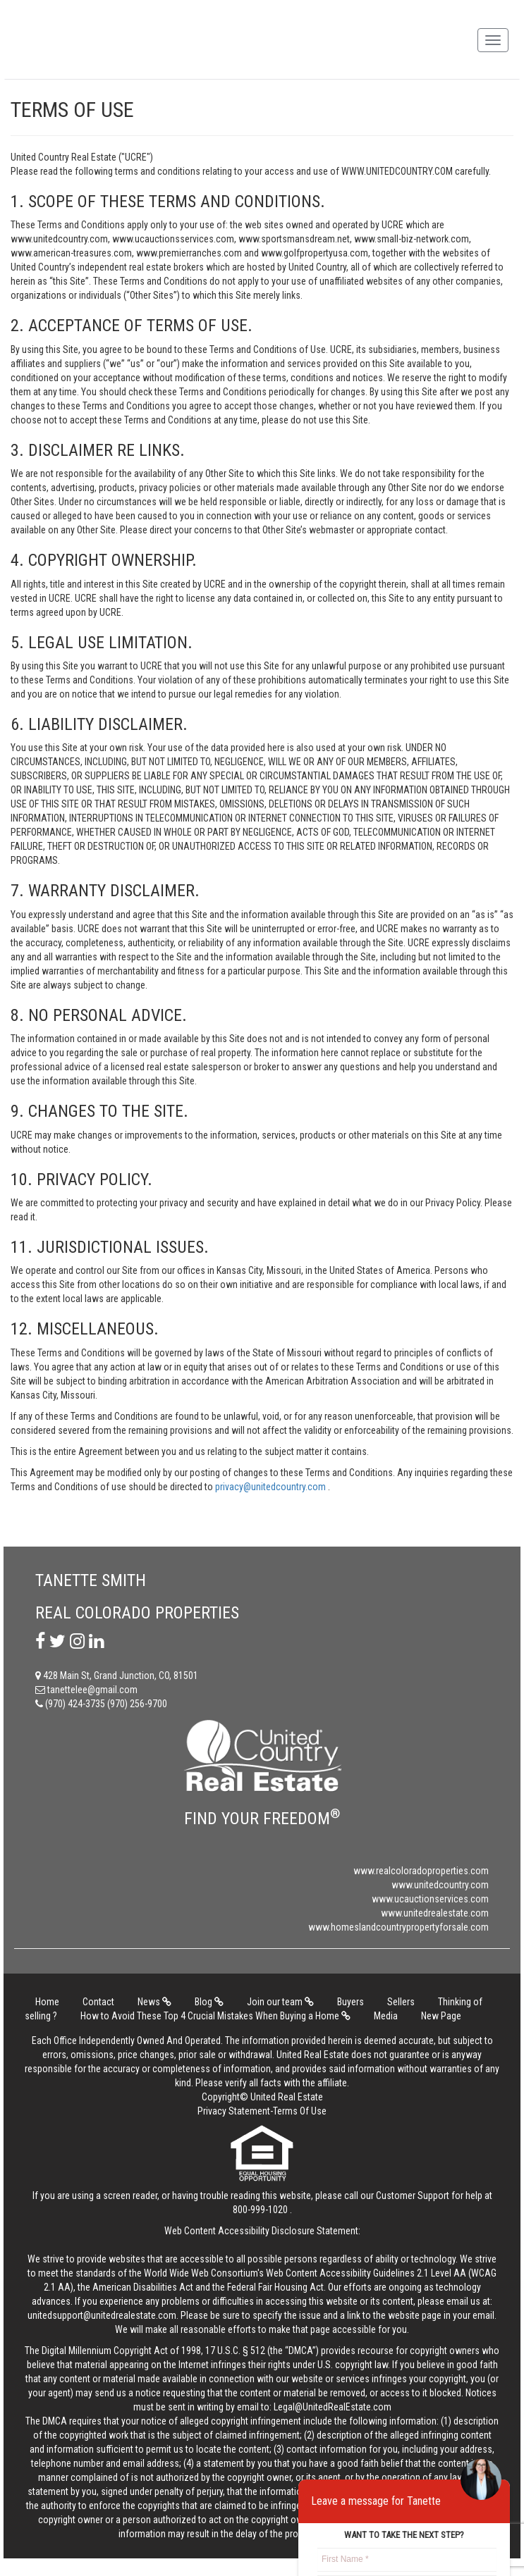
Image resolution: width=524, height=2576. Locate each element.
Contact (98, 2001)
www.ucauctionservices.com (430, 1899)
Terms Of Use (300, 2111)
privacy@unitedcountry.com (271, 1486)
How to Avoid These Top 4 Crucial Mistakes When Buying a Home (215, 2015)
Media (386, 2015)
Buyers (350, 2001)
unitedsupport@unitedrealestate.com (102, 2315)
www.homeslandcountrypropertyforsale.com (398, 1927)
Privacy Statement (233, 2111)
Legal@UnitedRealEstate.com (332, 2407)
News (154, 2001)
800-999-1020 (260, 2209)
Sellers (401, 2001)
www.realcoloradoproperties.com (421, 1870)
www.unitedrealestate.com (435, 1913)
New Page (441, 2015)
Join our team (280, 2001)
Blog (209, 2001)
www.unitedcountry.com (440, 1884)
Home (47, 2001)
